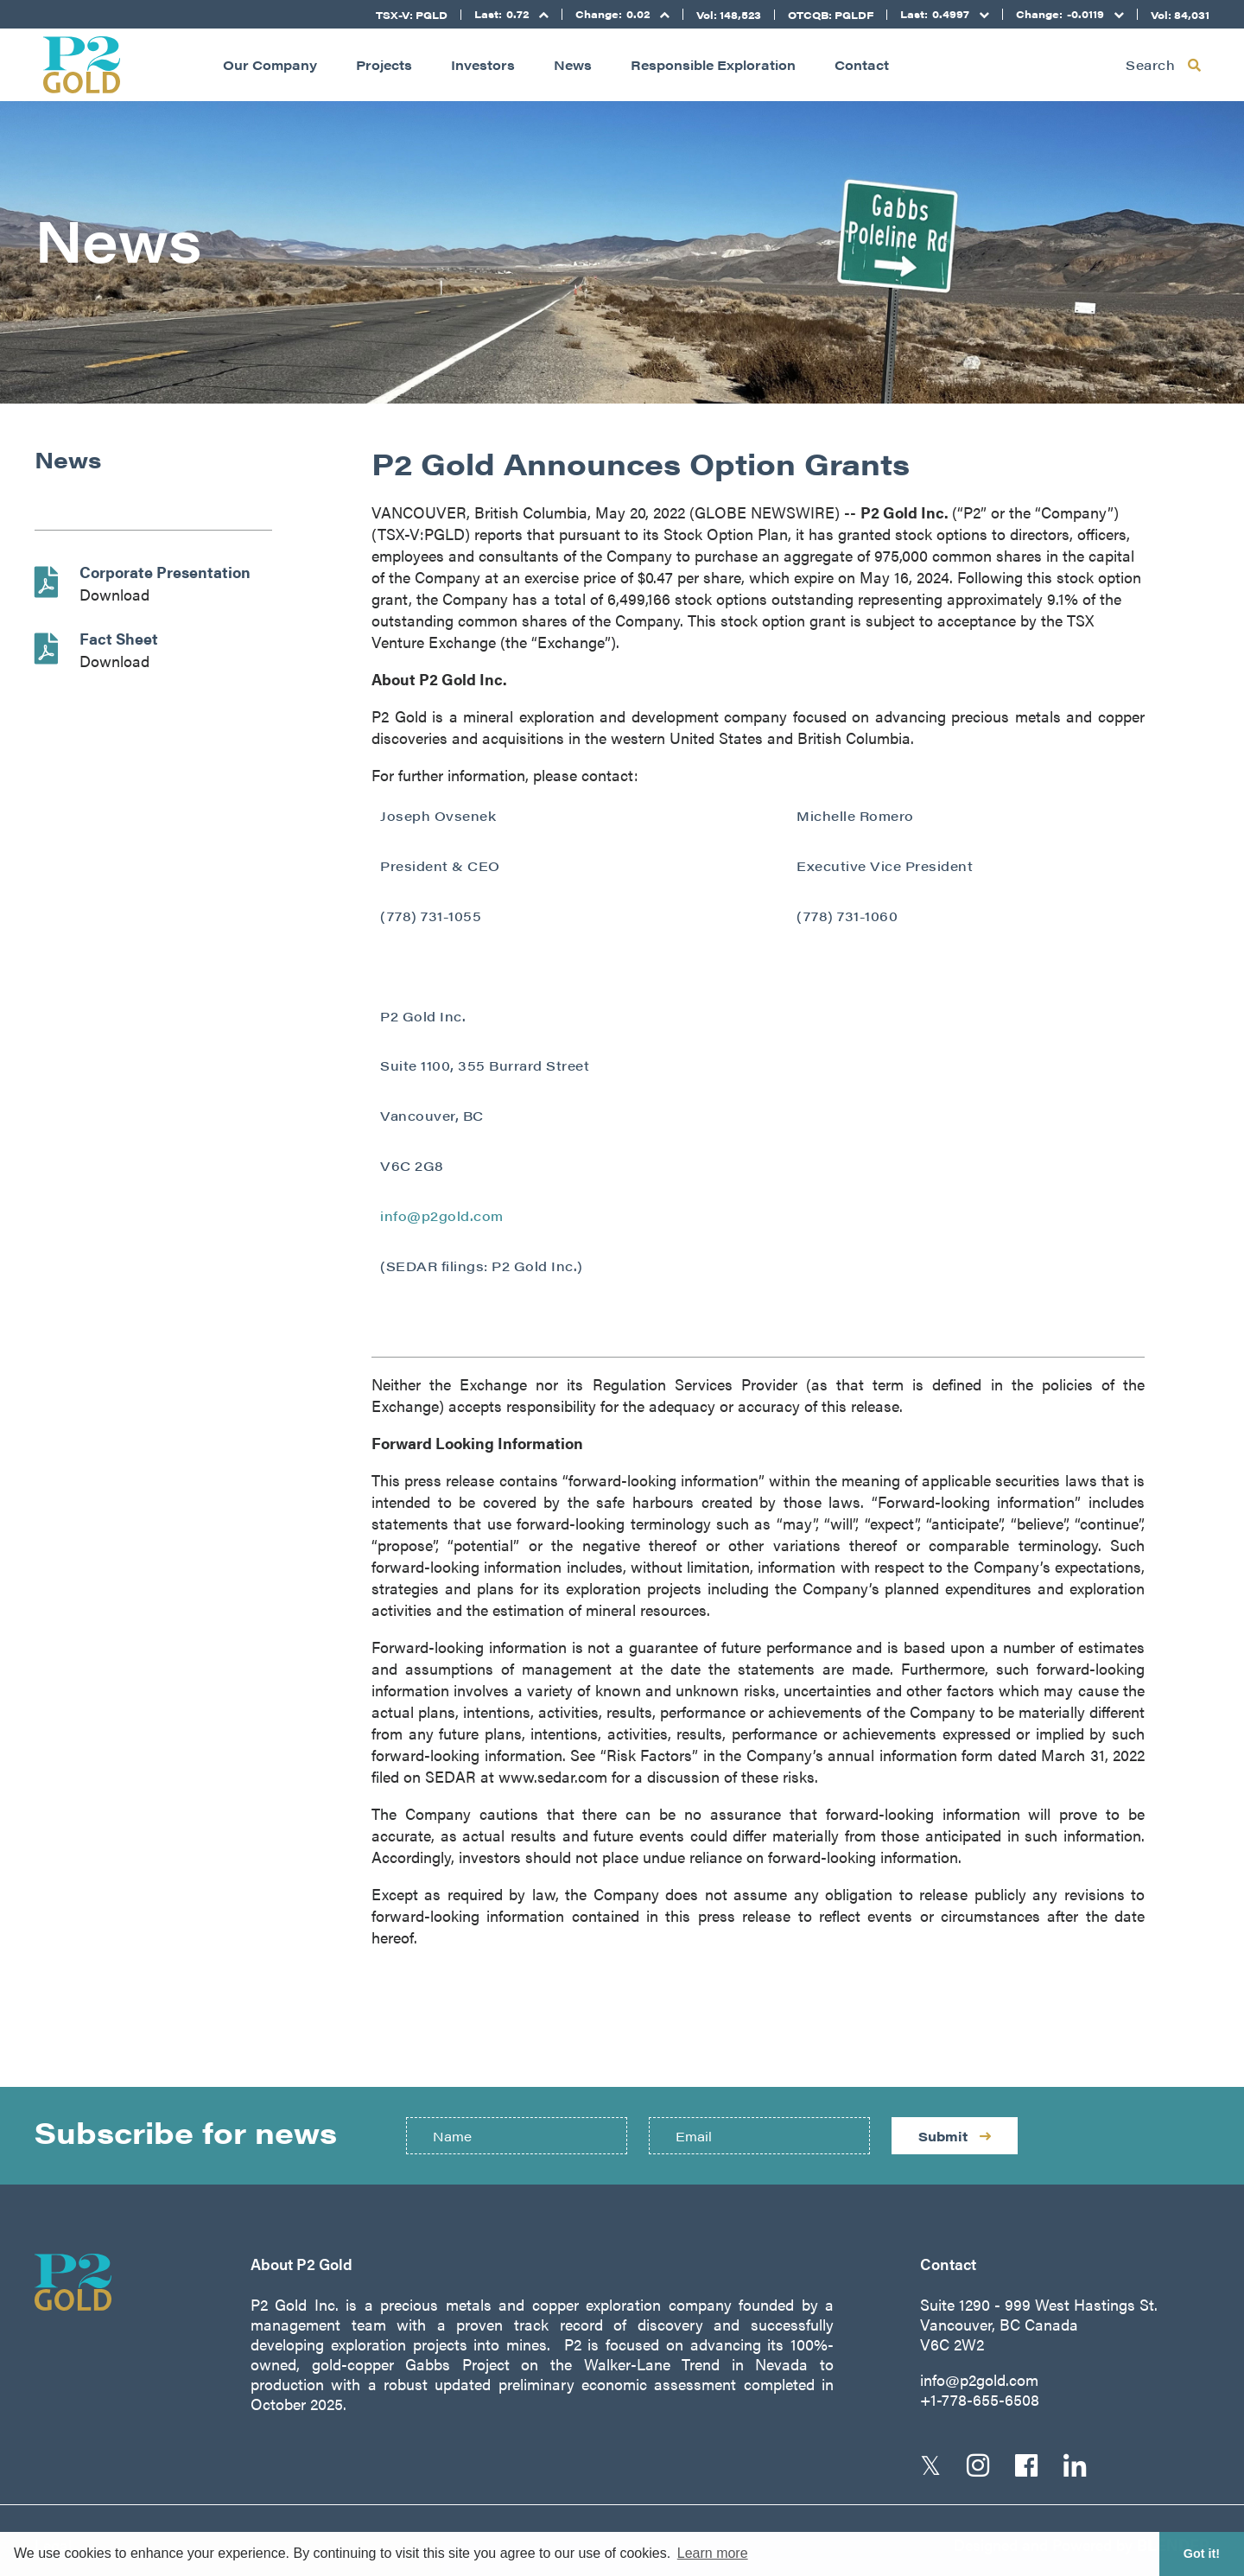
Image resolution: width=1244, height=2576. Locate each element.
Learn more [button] (712, 2553)
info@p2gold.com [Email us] (979, 2379)
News (573, 64)
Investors (483, 64)
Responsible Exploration (713, 64)
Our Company (270, 64)
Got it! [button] (1202, 2553)
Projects (384, 64)
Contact (862, 64)
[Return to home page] (81, 64)
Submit (954, 2136)
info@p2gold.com (442, 1215)
